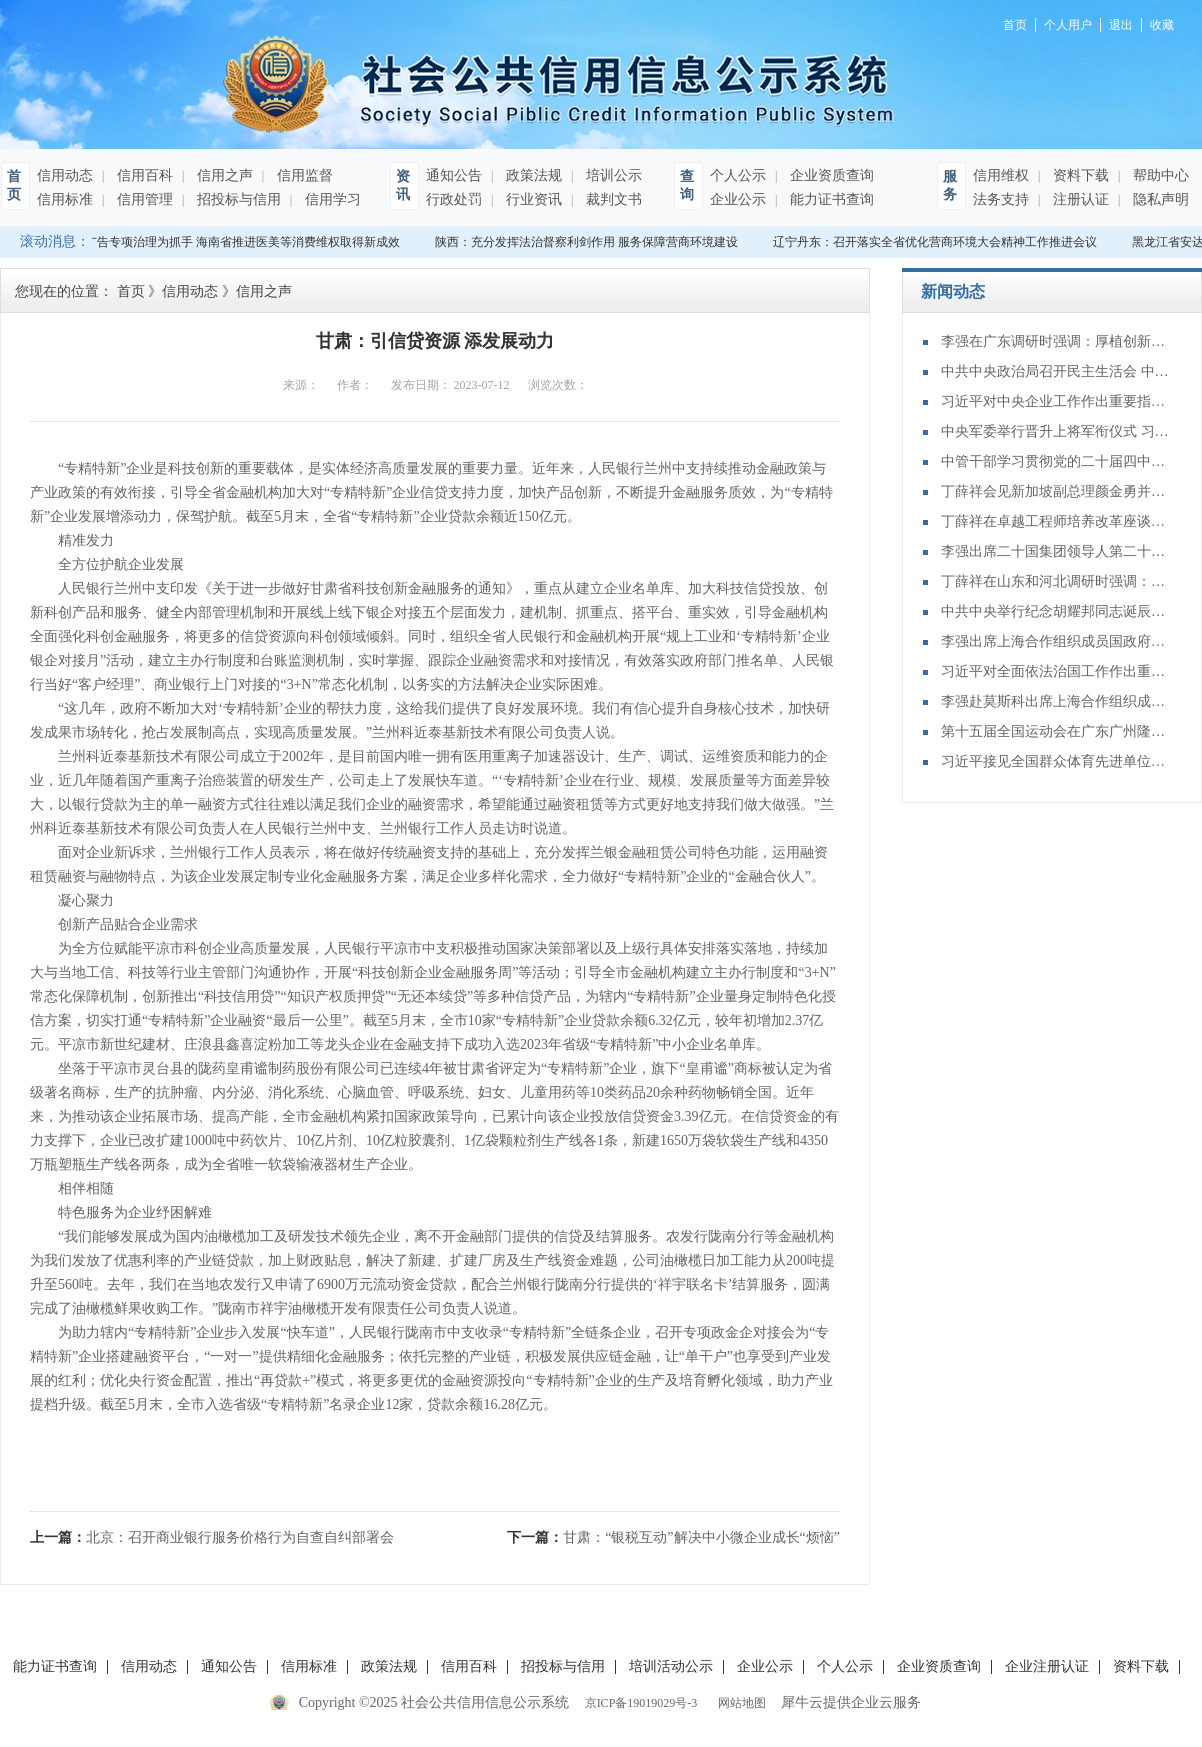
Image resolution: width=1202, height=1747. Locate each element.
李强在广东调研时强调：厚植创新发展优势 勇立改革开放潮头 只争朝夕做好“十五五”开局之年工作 (1056, 341)
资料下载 (1079, 175)
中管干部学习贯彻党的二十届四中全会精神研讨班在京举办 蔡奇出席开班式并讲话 (1056, 461)
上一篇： (212, 1537)
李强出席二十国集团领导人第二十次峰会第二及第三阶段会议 (1056, 551)
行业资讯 (532, 199)
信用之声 (223, 175)
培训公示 (612, 175)
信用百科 (143, 175)
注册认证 (1079, 199)
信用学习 (331, 199)
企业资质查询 (830, 175)
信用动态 (65, 175)
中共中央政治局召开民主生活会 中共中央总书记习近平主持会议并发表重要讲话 (1056, 371)
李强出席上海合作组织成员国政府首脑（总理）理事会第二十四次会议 (1056, 641)
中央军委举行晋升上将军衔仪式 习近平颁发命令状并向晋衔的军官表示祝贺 (1056, 431)
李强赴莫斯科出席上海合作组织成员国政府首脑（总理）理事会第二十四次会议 (1056, 701)
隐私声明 (1159, 199)
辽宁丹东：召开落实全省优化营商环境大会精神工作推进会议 (938, 242)
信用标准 (65, 199)
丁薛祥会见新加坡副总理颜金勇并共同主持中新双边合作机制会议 (1056, 491)
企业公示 (738, 199)
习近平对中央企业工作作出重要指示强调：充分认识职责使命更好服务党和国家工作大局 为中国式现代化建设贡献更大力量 (1056, 401)
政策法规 (532, 175)
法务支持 (1001, 199)
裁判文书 (612, 199)
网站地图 (739, 1703)
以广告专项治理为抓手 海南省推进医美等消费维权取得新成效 (239, 242)
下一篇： (673, 1537)
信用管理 (143, 199)
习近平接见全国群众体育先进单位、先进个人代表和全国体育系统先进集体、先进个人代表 (1056, 761)
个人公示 (738, 175)
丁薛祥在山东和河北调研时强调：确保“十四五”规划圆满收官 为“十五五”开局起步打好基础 (1056, 581)
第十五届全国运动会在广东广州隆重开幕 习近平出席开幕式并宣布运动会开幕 (1056, 731)
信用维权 (1001, 175)
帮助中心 (1159, 175)
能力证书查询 (830, 199)
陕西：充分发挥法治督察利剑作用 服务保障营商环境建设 (589, 242)
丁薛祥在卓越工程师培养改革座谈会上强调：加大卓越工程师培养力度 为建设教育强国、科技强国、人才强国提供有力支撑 (1056, 521)
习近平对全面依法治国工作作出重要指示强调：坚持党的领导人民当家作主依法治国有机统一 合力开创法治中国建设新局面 (1056, 671)
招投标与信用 (237, 199)
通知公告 (454, 175)
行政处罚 (454, 199)
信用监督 (303, 175)
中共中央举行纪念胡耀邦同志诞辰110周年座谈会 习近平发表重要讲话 (1056, 611)
